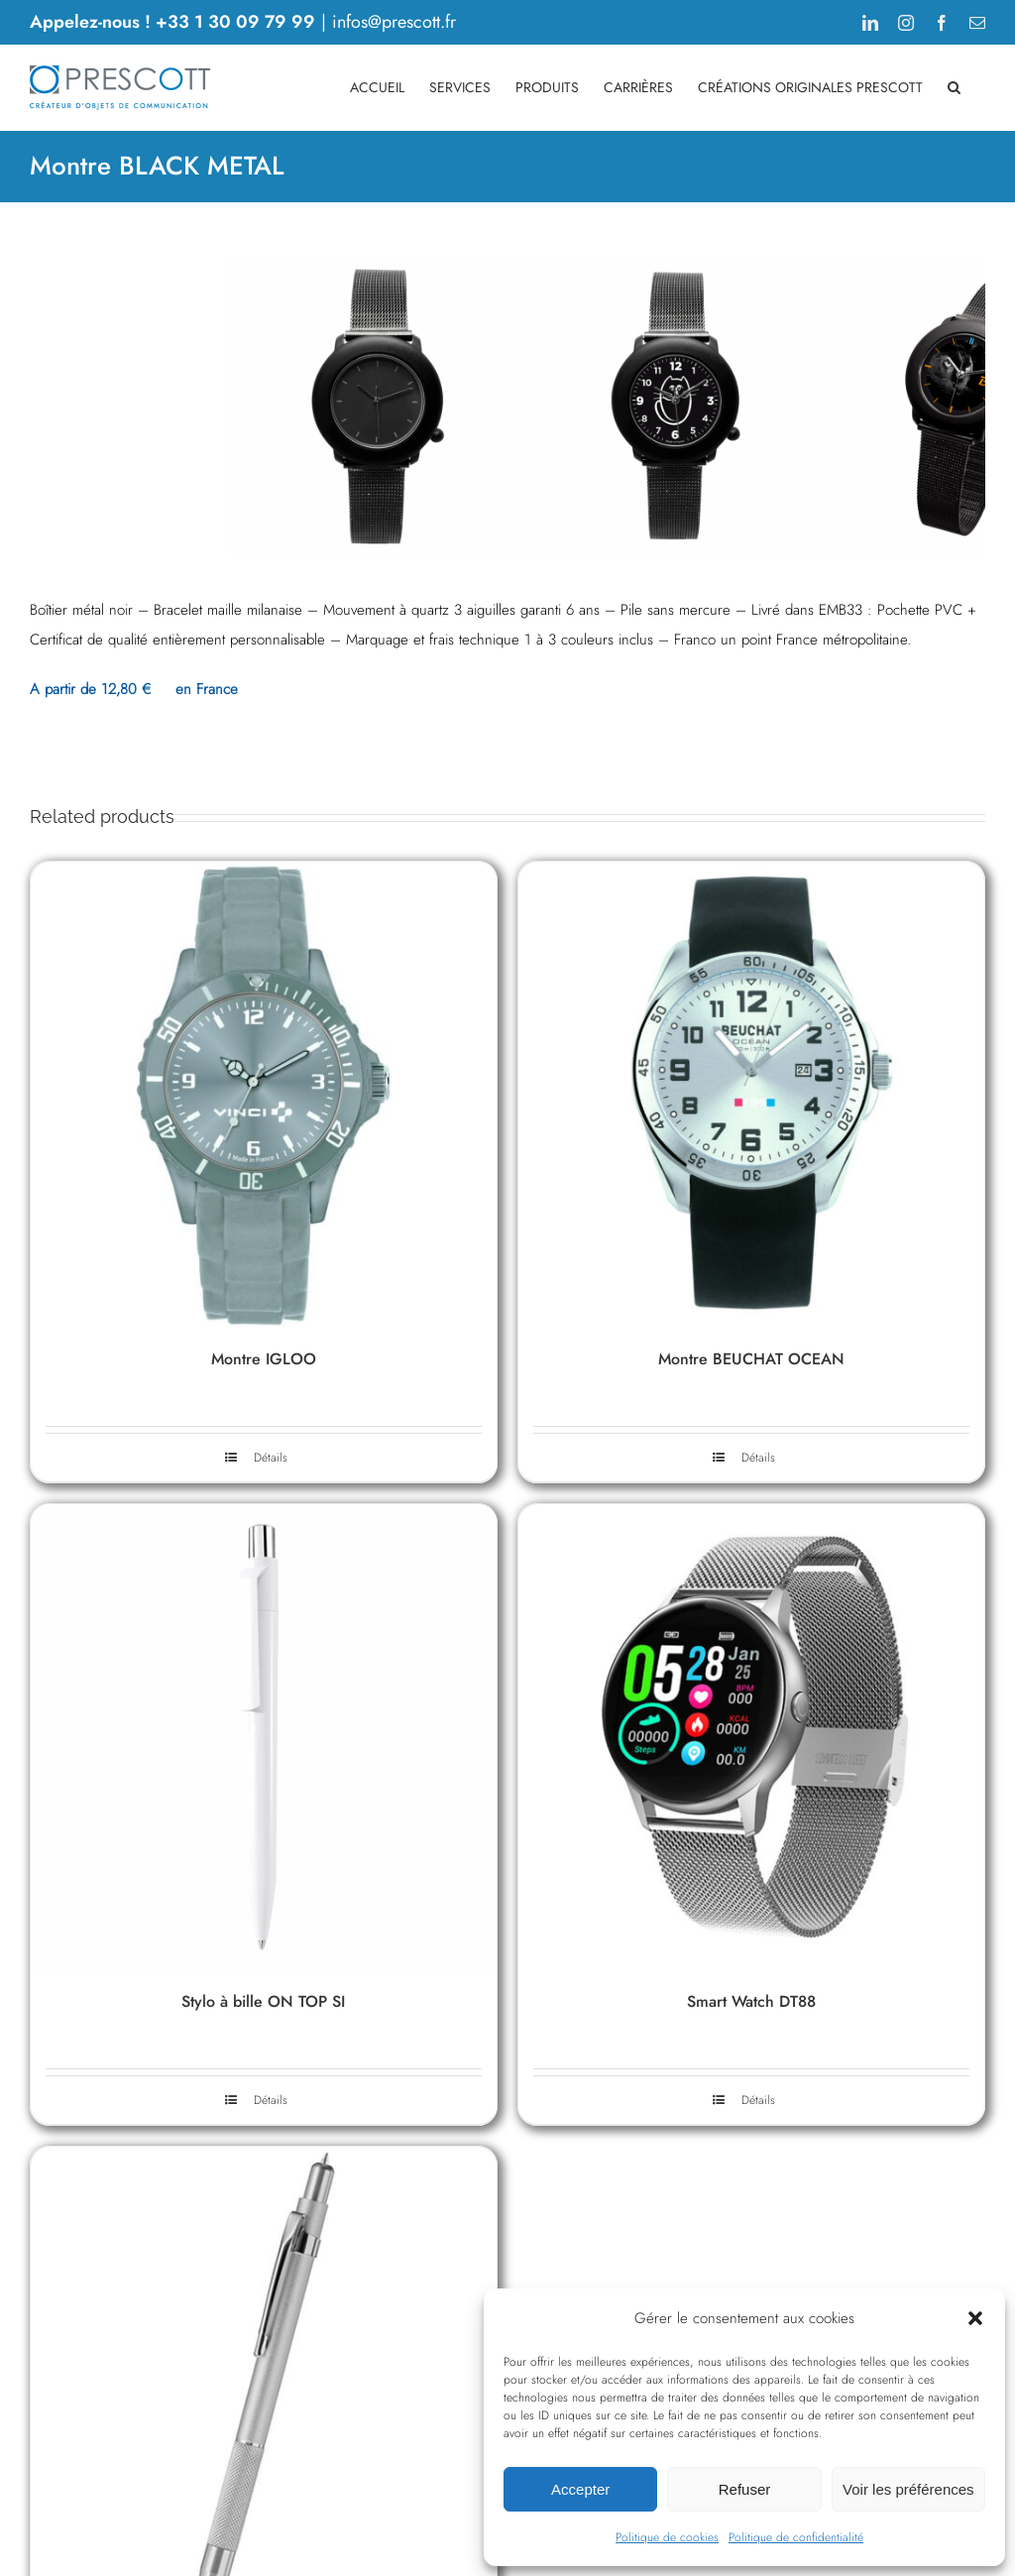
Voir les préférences (908, 2489)
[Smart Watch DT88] (751, 2134)
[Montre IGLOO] (264, 1491)
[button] (975, 2318)
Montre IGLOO (263, 1755)
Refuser (745, 2489)
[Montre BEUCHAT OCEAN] (751, 1491)
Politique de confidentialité (796, 2537)
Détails (270, 1854)
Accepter (580, 2489)
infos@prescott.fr (394, 22)
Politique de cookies (667, 2537)
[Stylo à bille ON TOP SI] (264, 2134)
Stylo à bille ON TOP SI (263, 2398)
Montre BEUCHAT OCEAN (751, 1755)
